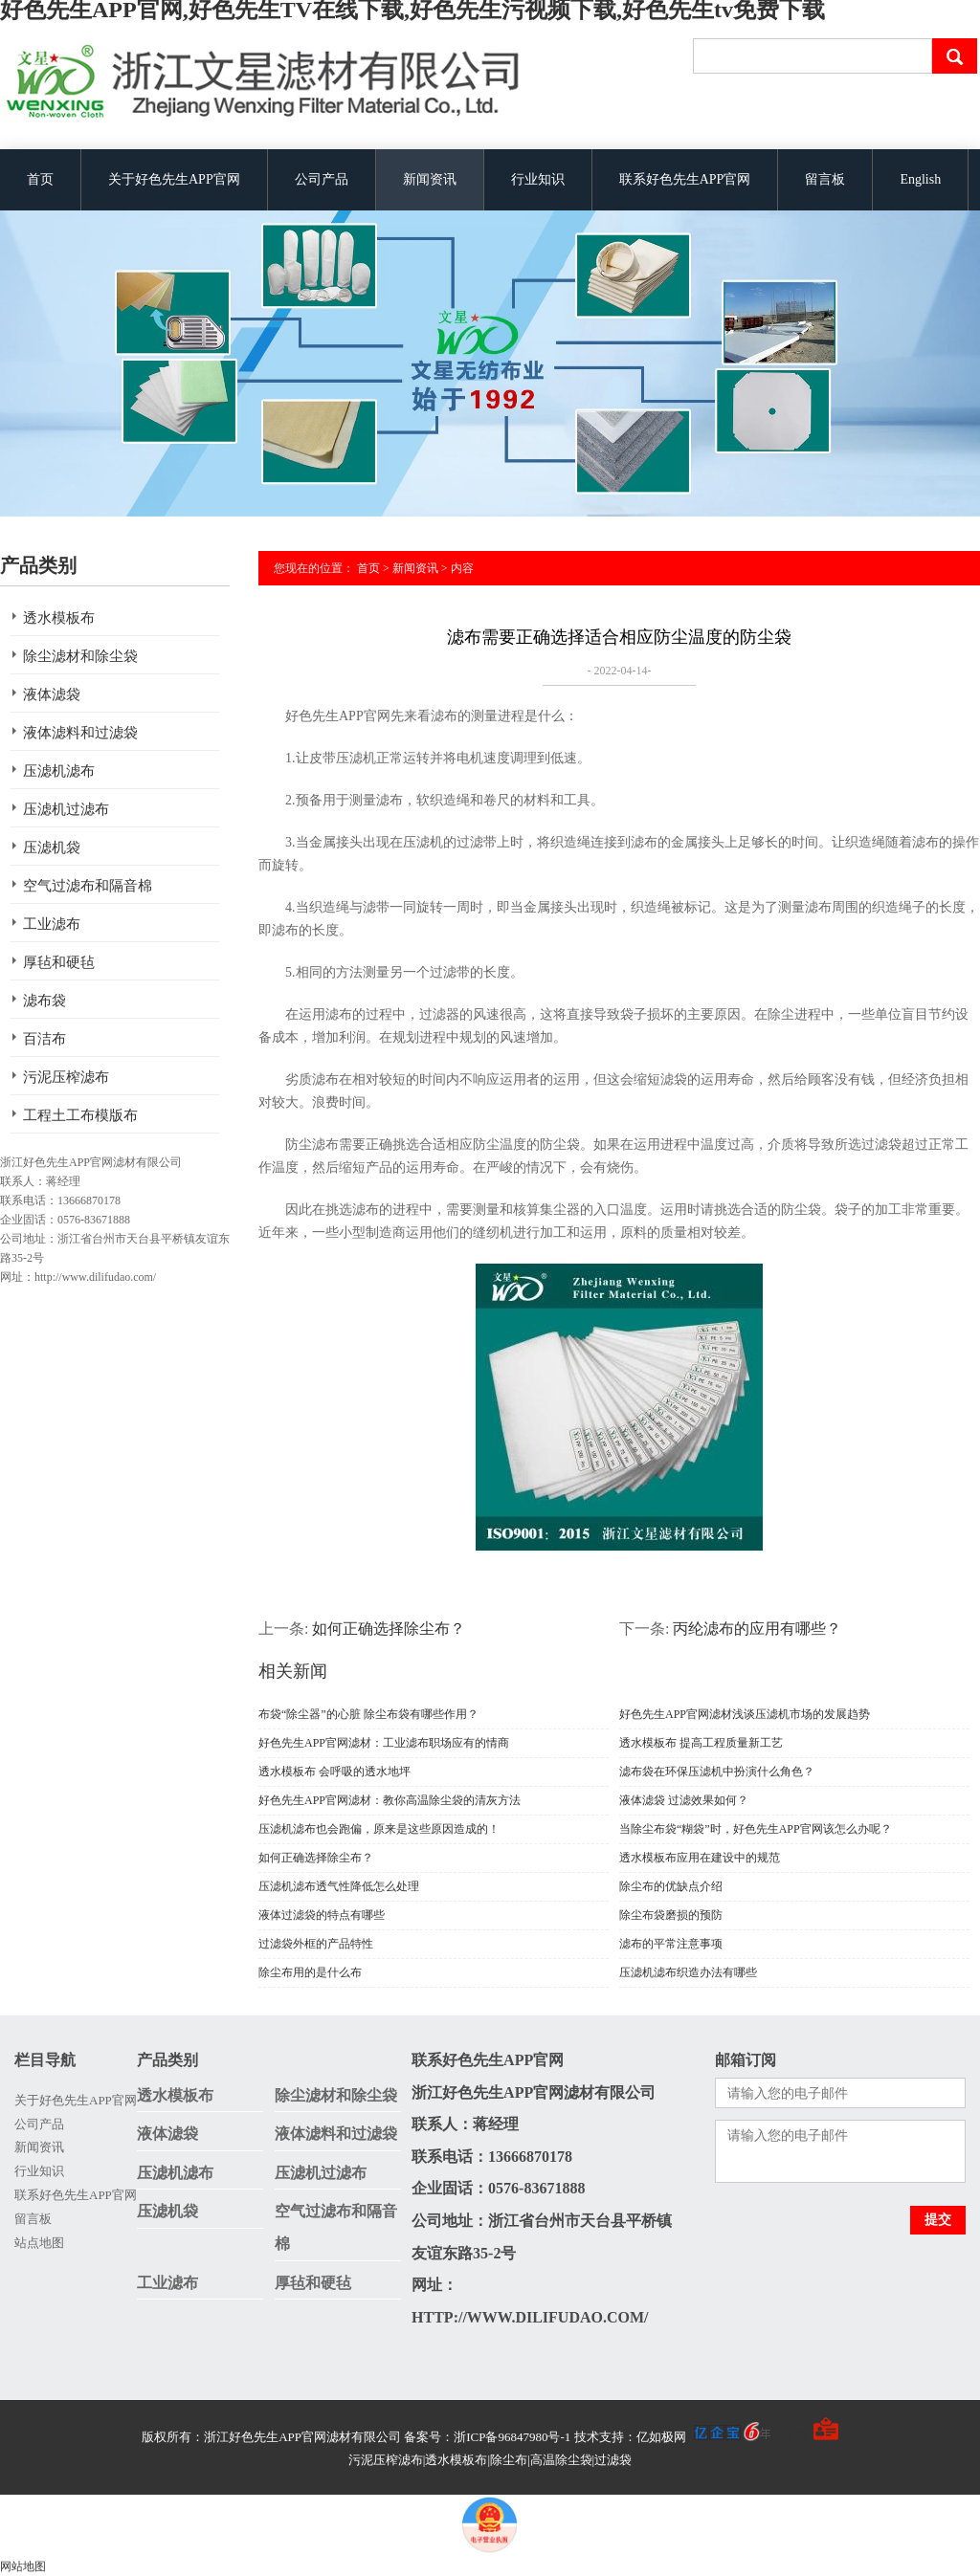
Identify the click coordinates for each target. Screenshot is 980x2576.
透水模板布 (59, 618)
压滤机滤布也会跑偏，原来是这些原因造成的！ (379, 1829)
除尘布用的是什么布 (310, 1972)
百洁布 (44, 1038)
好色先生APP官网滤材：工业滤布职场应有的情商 (383, 1743)
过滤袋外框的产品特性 (315, 1943)
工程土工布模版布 (80, 1115)
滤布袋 (44, 1000)
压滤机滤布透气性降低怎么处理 (338, 1886)
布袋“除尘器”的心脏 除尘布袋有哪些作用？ (368, 1714)
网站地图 (23, 2566)
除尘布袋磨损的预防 (671, 1915)
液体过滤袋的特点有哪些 (321, 1915)
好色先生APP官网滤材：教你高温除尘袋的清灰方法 (389, 1800)
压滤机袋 (51, 847)
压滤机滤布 (59, 771)
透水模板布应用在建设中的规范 (699, 1857)
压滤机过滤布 (66, 809)
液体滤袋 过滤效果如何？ (683, 1800)
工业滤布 (51, 924)
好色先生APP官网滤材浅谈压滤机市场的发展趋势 (744, 1714)
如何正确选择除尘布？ (388, 1628)
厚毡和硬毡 (59, 962)
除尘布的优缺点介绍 (671, 1886)
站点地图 (39, 2242)
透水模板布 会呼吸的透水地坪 (334, 1771)
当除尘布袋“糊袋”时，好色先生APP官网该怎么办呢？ (755, 1829)
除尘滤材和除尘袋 (80, 656)
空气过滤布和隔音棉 (87, 885)
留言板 (825, 179)
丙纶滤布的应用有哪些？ (757, 1628)
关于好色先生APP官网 (174, 179)
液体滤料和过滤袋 (80, 732)
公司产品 (321, 179)
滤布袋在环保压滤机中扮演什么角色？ (716, 1771)
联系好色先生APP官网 (685, 179)
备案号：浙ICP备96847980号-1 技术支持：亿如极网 (587, 2437)
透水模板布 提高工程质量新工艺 (701, 1743)
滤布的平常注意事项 (671, 1943)
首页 (40, 179)
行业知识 (538, 179)
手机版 (789, 2437)
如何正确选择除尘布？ (315, 1857)
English (920, 179)
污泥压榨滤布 (66, 1077)
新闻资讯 (430, 179)
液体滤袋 (51, 694)
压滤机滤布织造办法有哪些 (688, 1972)
